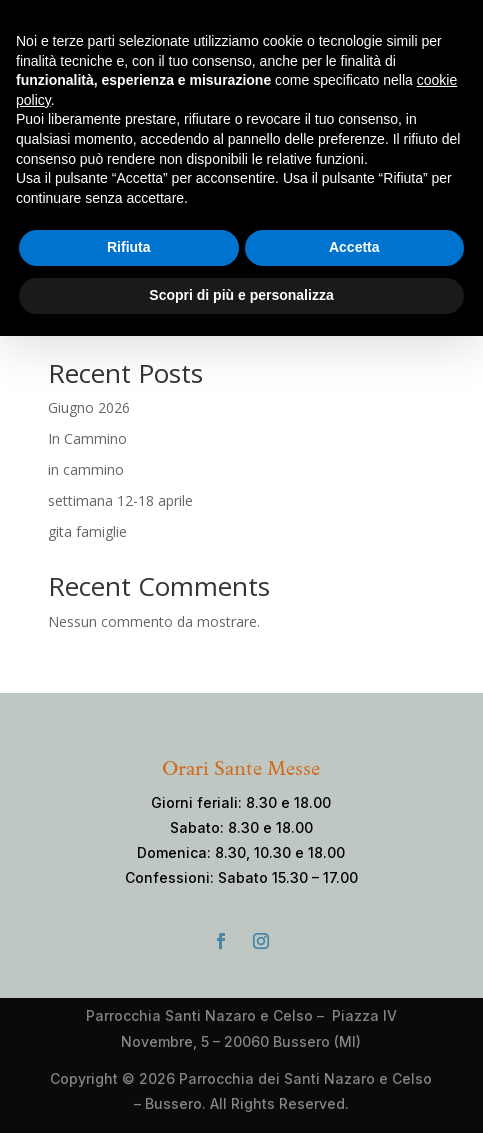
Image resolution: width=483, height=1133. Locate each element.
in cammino (86, 469)
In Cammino (87, 438)
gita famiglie (87, 531)
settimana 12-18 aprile (120, 500)
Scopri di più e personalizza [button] (241, 295)
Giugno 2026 (89, 407)
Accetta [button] (354, 247)
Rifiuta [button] (129, 247)
